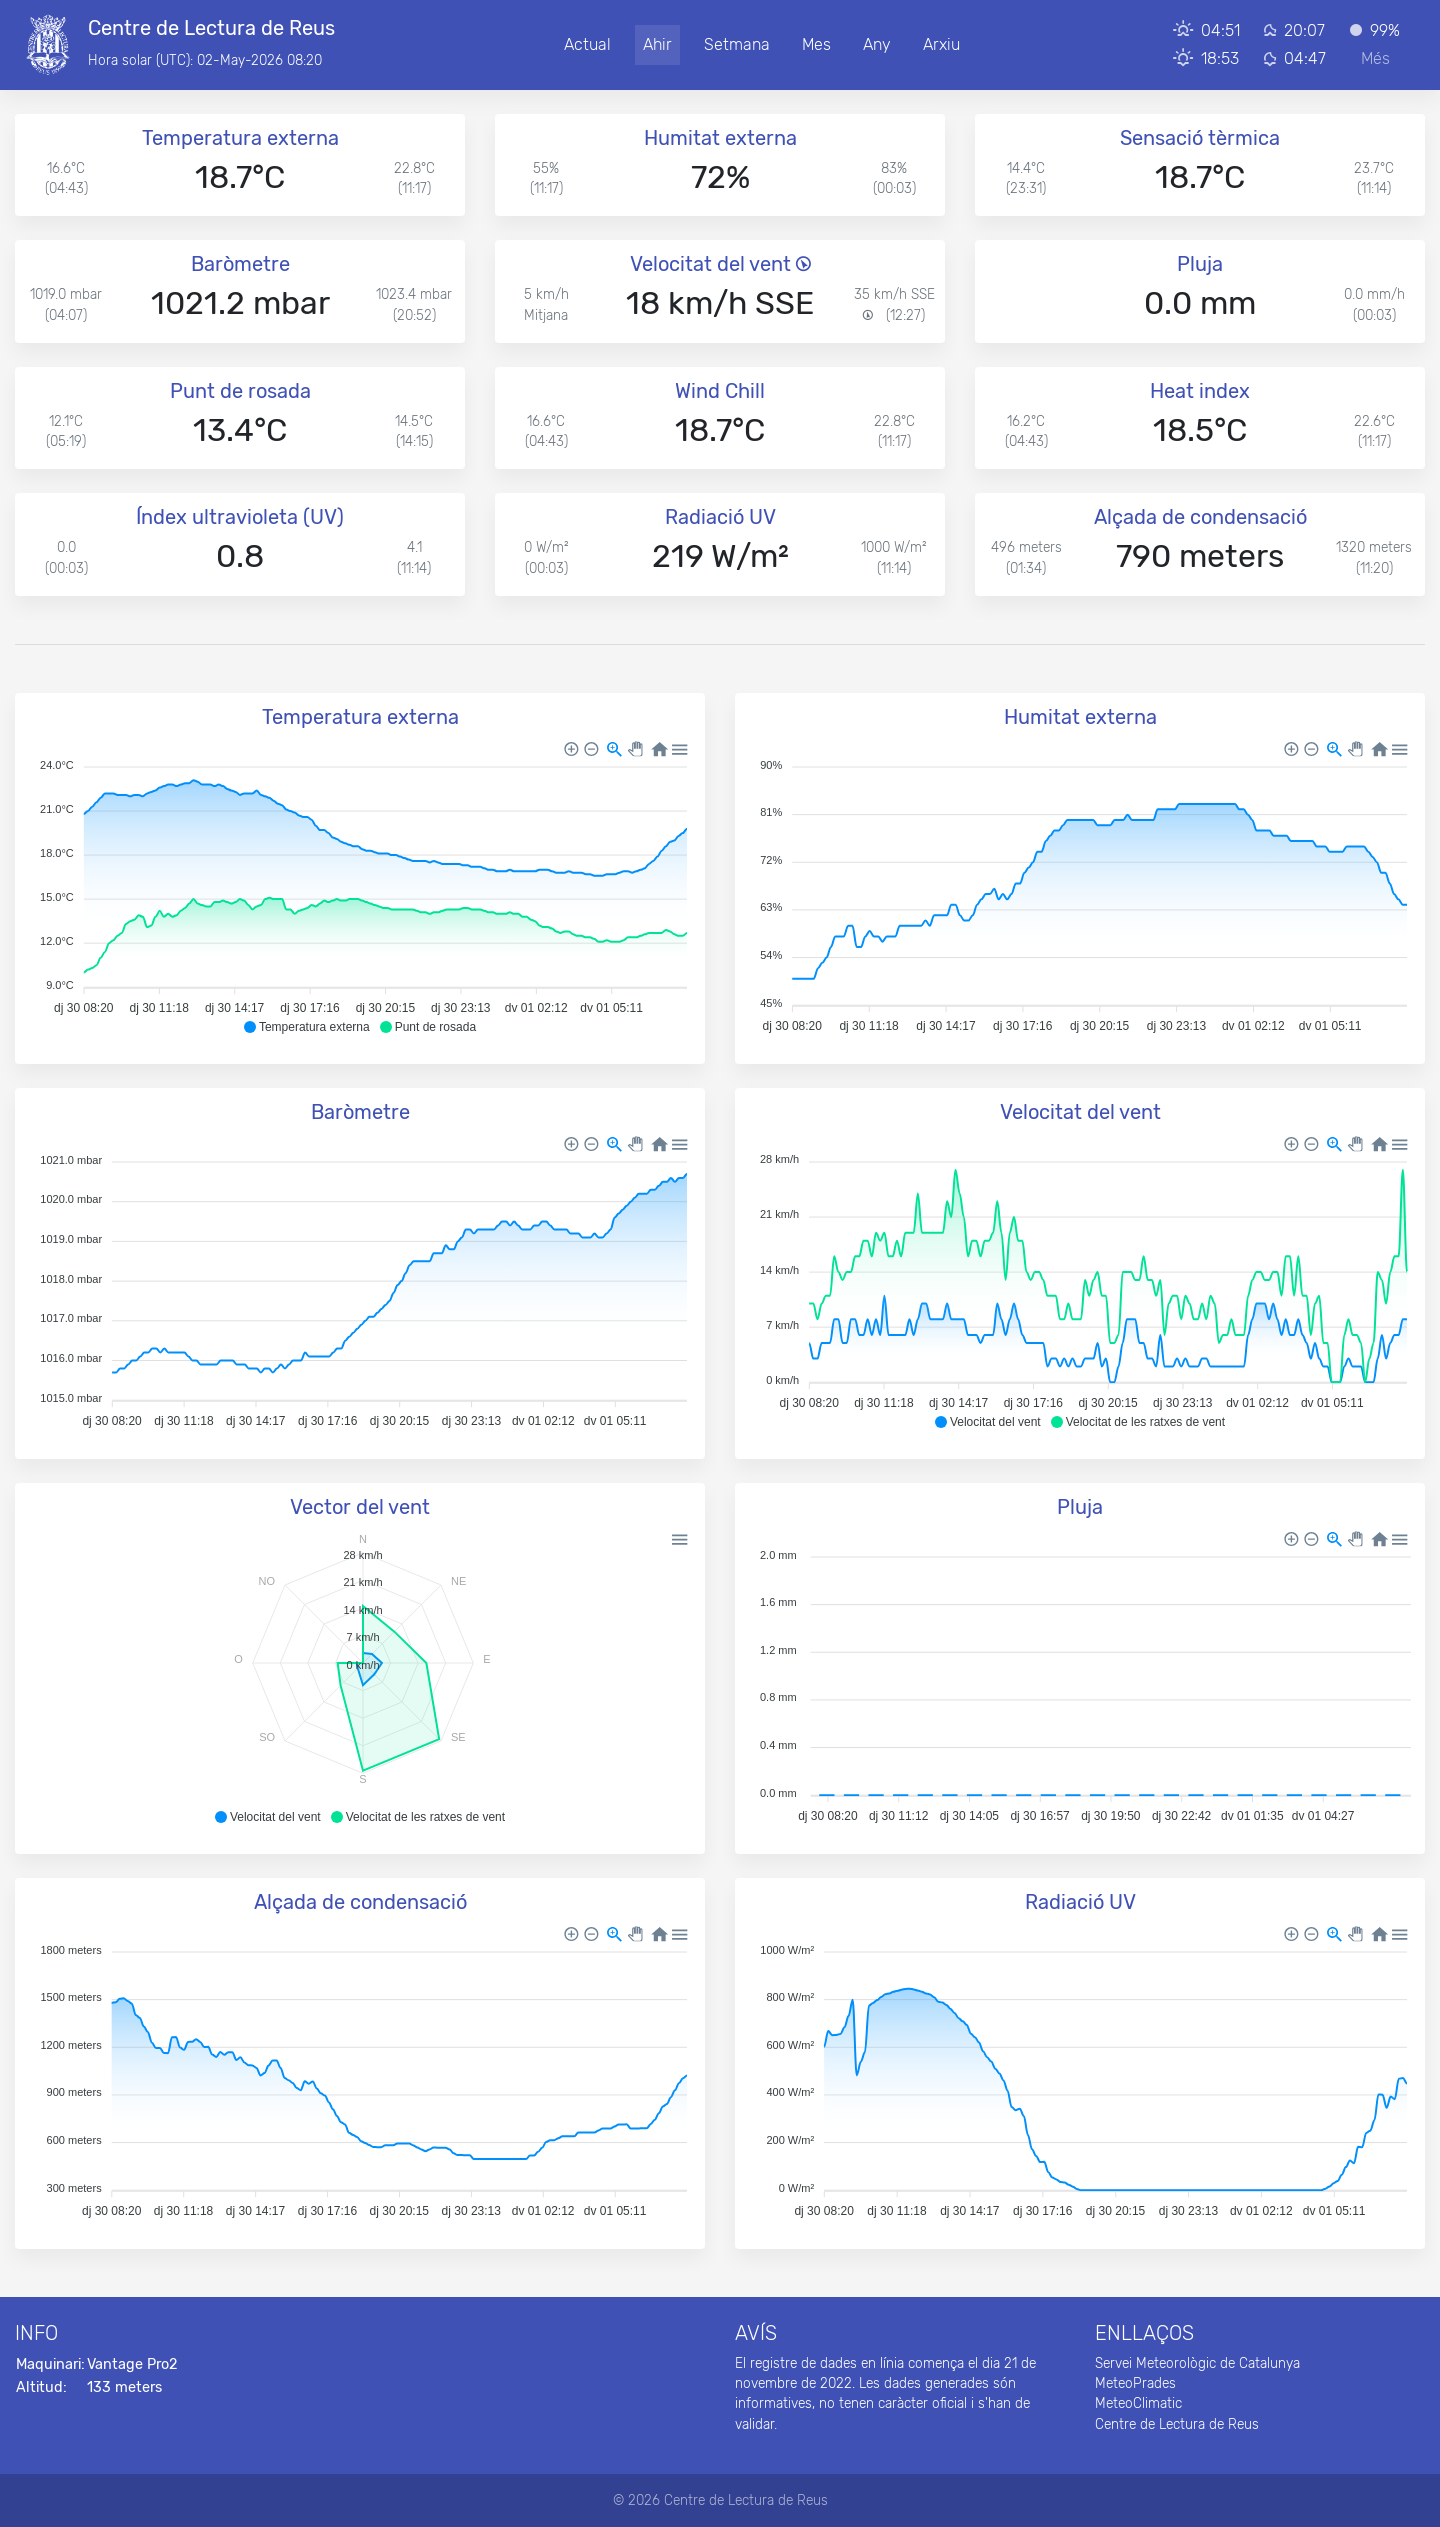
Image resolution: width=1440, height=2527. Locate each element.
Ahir (657, 44)
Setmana (737, 44)
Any (877, 44)
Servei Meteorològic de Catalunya (1197, 2363)
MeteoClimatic (1138, 2403)
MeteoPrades (1135, 2383)
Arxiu (941, 44)
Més (1375, 58)
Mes (816, 44)
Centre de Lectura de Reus (1177, 2424)
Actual (587, 44)
